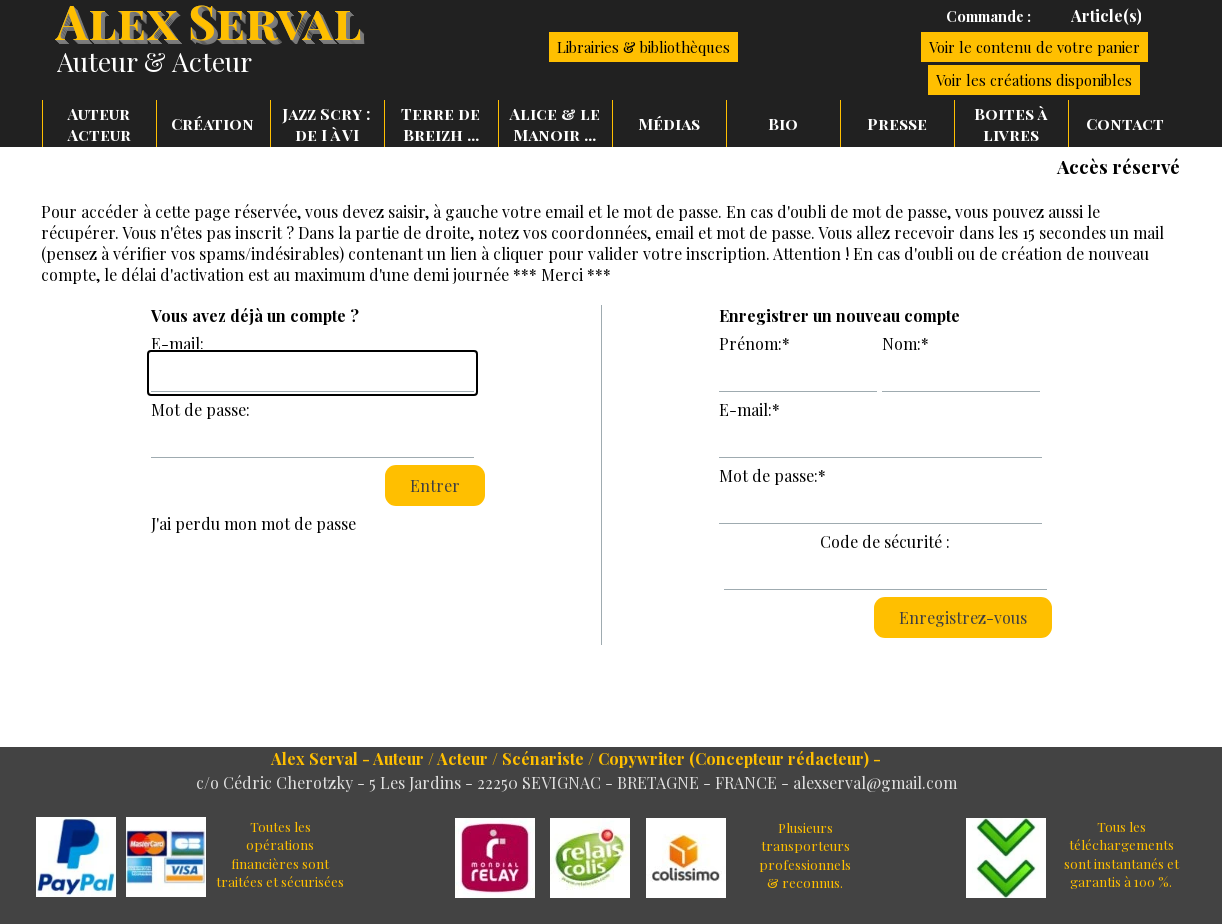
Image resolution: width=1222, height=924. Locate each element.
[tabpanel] (956, 16)
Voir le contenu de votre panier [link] (1034, 47)
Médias (669, 123)
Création (212, 123)
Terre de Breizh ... (440, 124)
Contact (1125, 123)
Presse (897, 123)
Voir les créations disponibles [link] (1034, 80)
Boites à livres (1010, 124)
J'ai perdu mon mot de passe (253, 523)
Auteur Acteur (99, 124)
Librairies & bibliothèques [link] (643, 47)
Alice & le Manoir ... (554, 124)
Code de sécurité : (885, 541)
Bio (783, 123)
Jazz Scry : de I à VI (326, 124)
